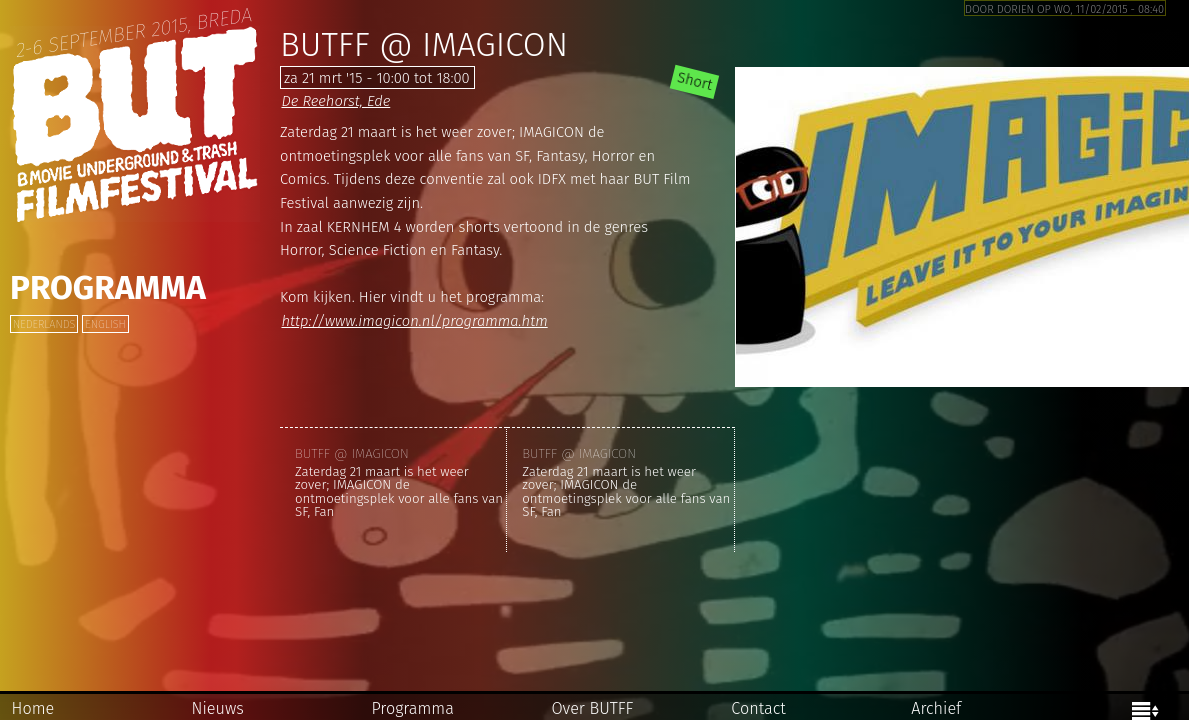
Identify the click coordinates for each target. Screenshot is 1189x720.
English (105, 324)
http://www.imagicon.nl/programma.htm (414, 321)
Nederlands (44, 324)
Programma (108, 288)
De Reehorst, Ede (335, 101)
